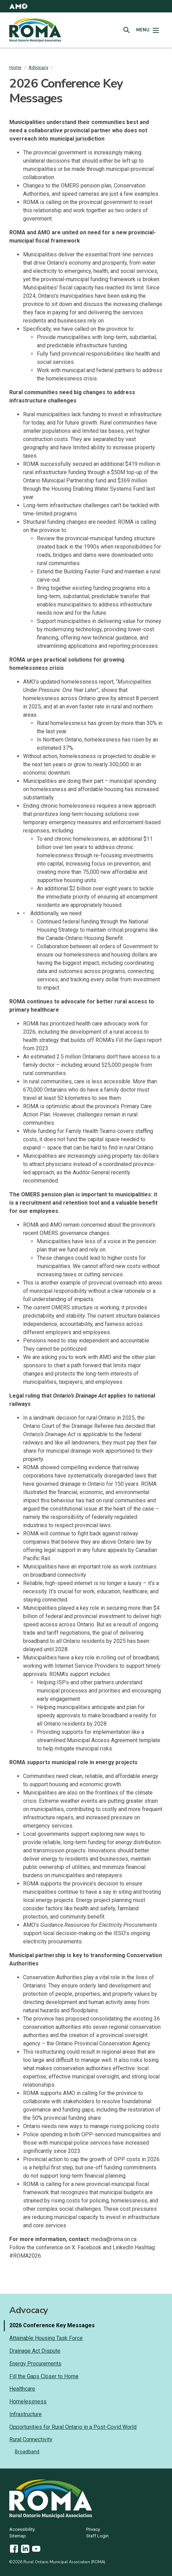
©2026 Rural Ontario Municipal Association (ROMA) (57, 2562)
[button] (18, 6)
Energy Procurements (35, 2363)
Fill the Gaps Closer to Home (44, 2376)
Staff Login (97, 2536)
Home (15, 67)
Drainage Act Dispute (34, 2351)
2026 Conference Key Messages (52, 2325)
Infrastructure (25, 2414)
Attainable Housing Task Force (46, 2338)
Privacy (93, 2529)
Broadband (27, 2452)
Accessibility (22, 2529)
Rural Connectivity (30, 2439)
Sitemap (17, 2536)
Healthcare (22, 2388)
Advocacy (38, 67)
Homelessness (28, 2401)
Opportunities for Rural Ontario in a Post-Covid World (72, 2427)
